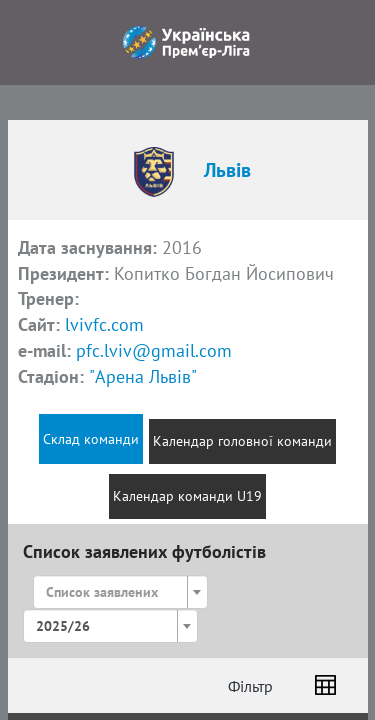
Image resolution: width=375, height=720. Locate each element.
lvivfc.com (104, 324)
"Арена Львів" (143, 376)
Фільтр (250, 686)
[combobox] (120, 592)
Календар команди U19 (187, 496)
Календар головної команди (242, 441)
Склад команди (91, 439)
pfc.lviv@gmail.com (154, 350)
